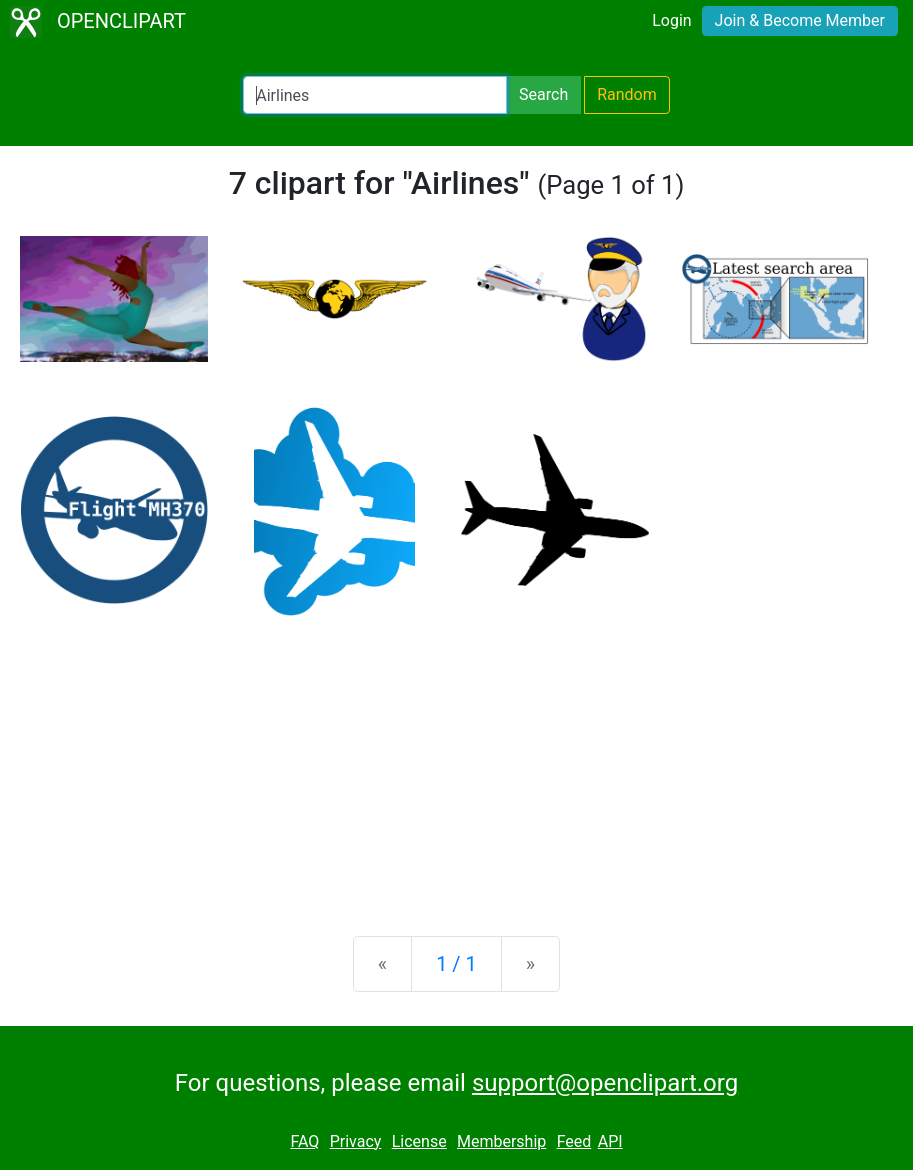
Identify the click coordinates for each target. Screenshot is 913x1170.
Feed (574, 1141)
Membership (501, 1141)
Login (671, 20)
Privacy (356, 1141)
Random (627, 94)
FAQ (304, 1141)
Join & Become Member (800, 20)
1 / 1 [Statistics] (456, 964)
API (610, 1141)
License (419, 1141)
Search (543, 94)
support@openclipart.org (605, 1083)
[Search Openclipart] (375, 95)
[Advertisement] (456, 764)
